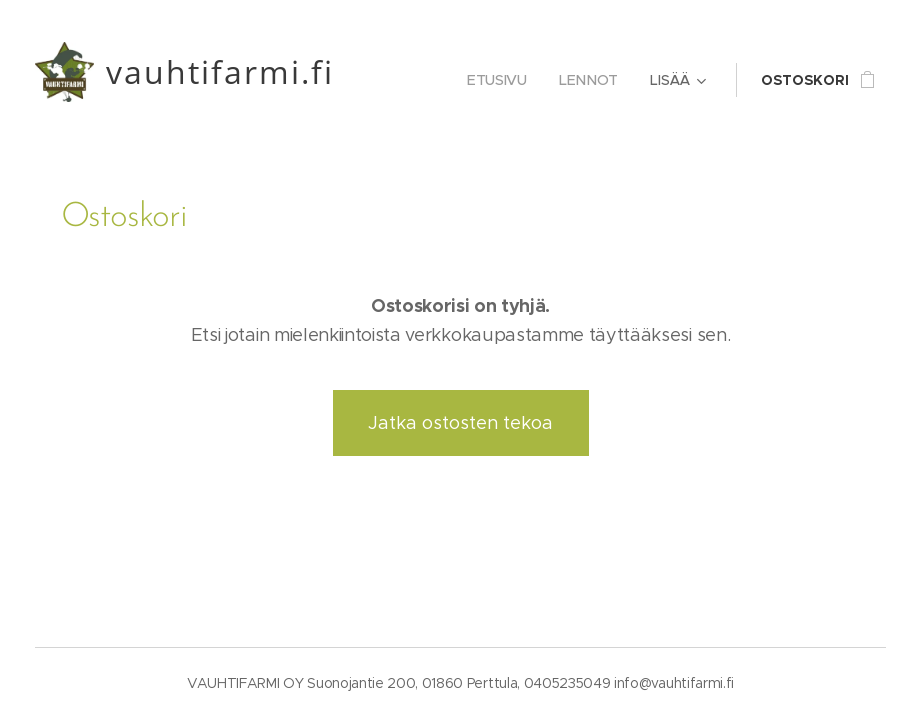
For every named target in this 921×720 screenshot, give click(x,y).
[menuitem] (503, 80)
